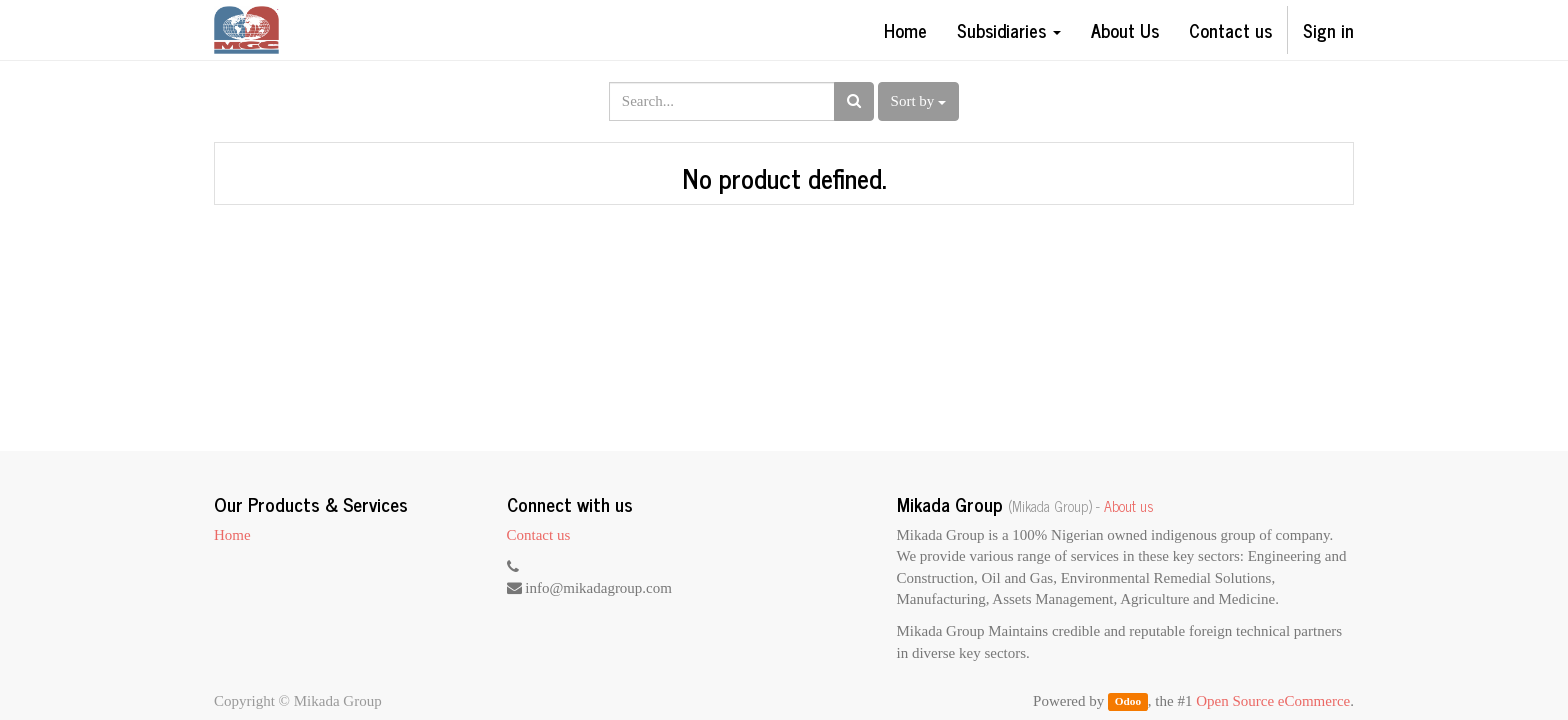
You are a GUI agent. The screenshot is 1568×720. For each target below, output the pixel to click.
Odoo (1128, 702)
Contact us (539, 535)
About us (1129, 506)
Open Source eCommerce (1273, 701)
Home (232, 535)
